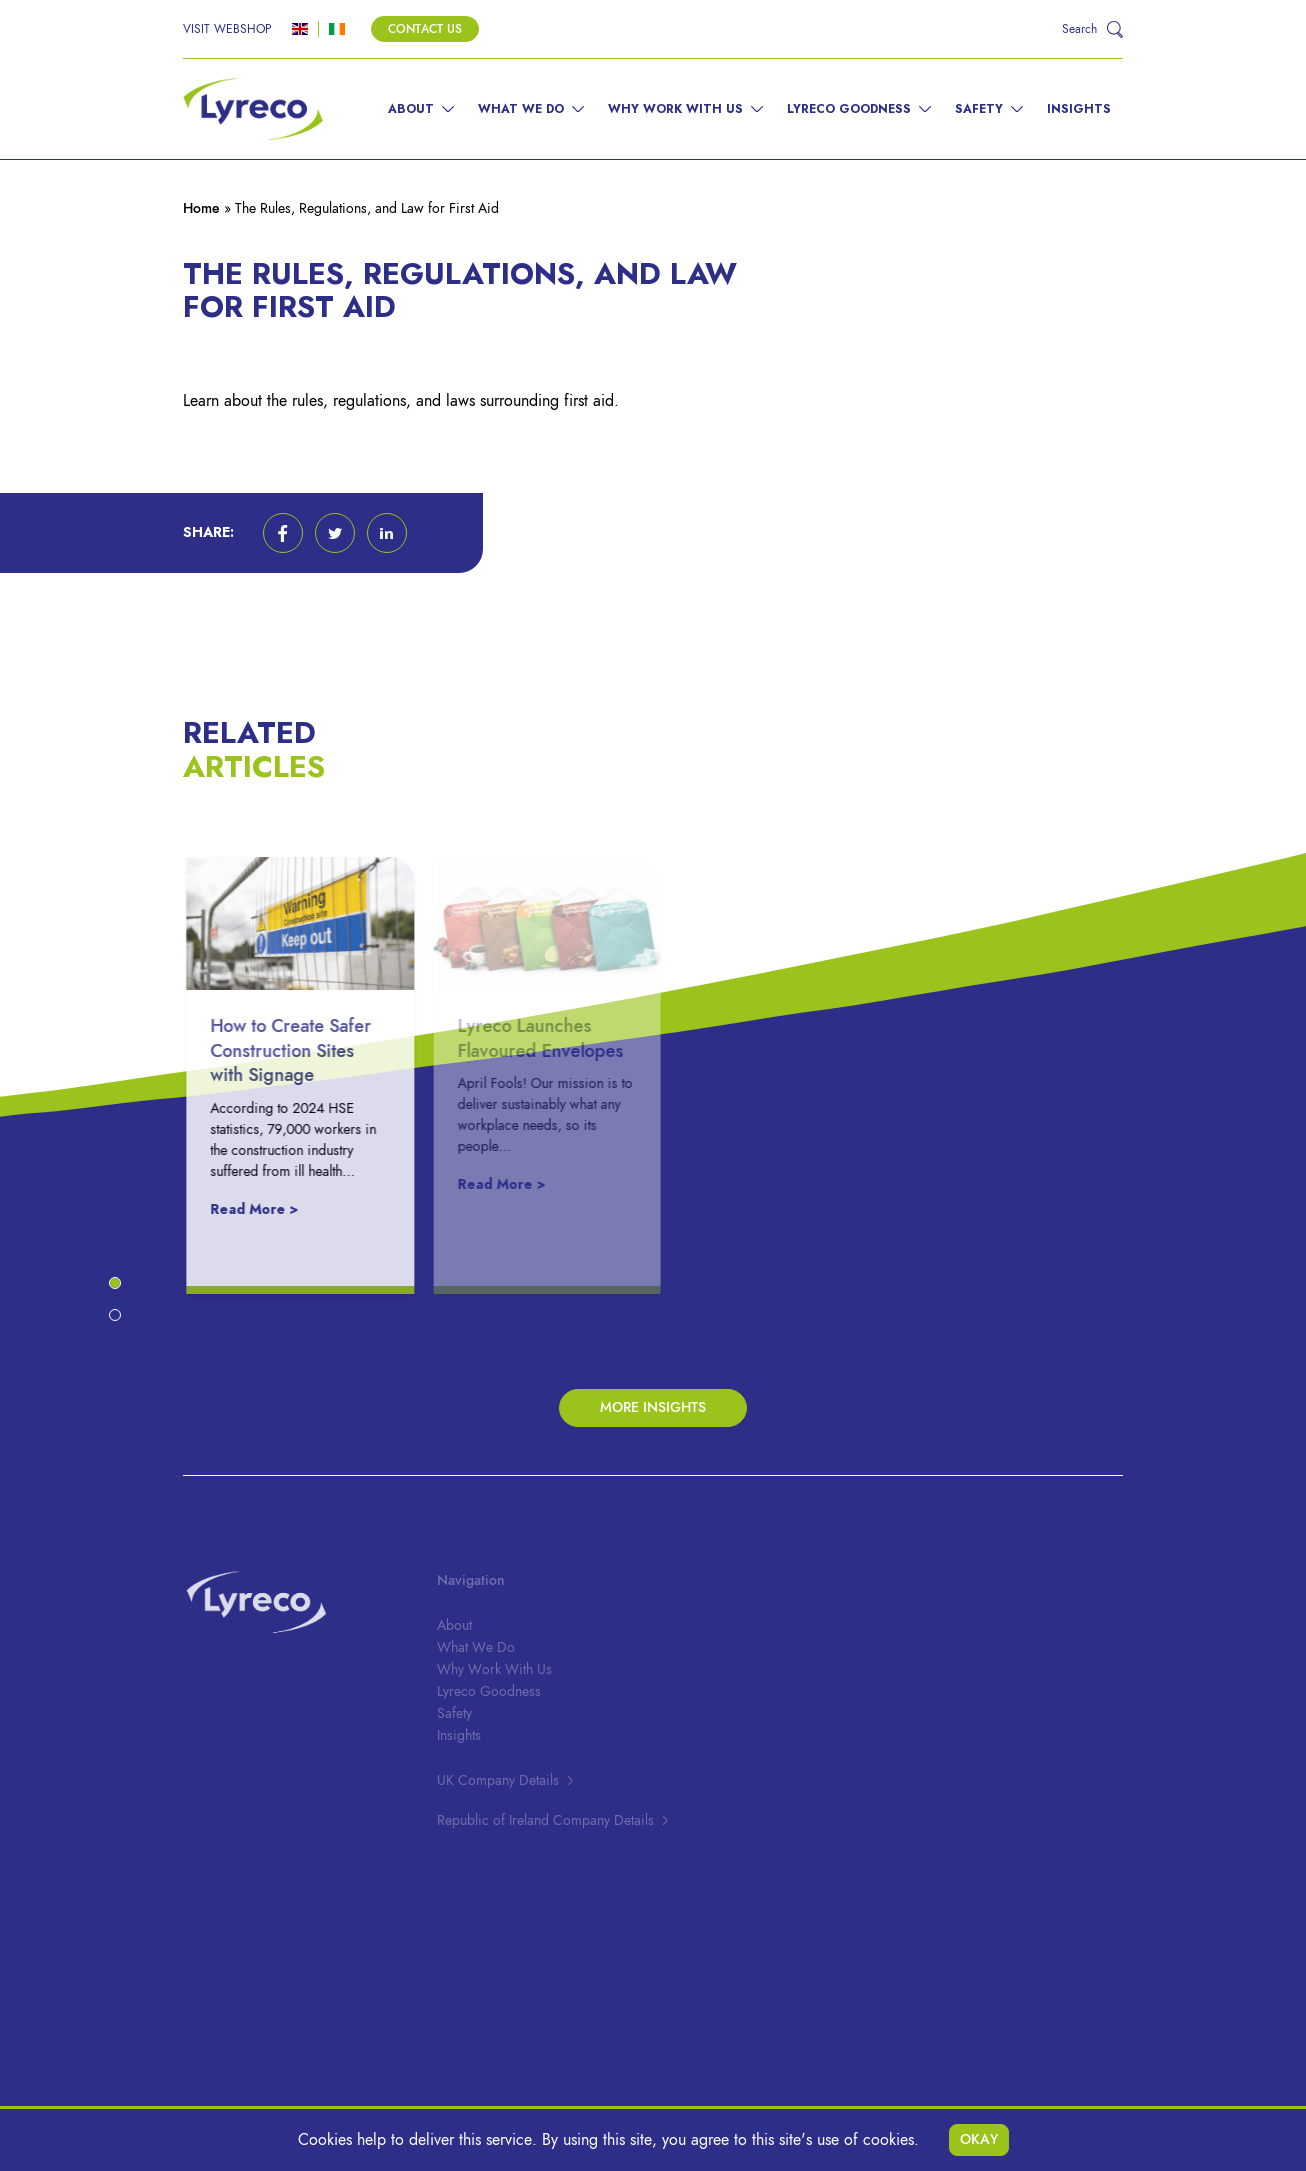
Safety (979, 109)
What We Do (521, 109)
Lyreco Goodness (849, 109)
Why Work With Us (675, 109)
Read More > (266, 1209)
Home (201, 208)
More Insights (653, 1407)
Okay (979, 2139)
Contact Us (425, 29)
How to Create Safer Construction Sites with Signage (302, 1050)
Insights (1079, 109)
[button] (283, 533)
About (411, 109)
